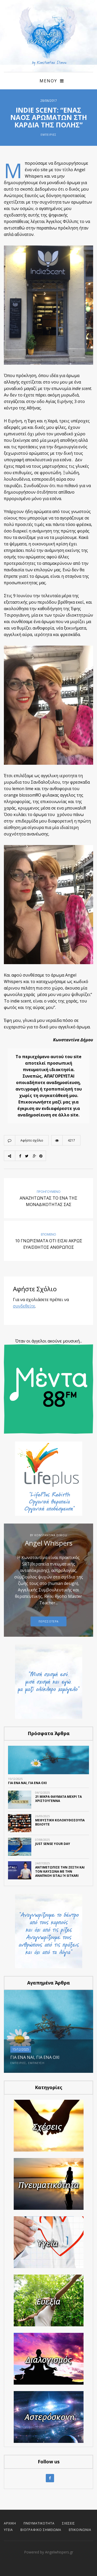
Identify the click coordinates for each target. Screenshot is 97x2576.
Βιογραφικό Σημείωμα (40, 2530)
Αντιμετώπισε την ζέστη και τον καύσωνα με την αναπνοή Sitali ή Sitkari (60, 1871)
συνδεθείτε (24, 1306)
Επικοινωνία (80, 2530)
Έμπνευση (36, 2063)
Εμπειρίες (48, 134)
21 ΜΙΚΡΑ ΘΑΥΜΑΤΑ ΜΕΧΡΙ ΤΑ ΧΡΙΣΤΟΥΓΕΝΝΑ (58, 1798)
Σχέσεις (68, 2523)
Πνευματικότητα (39, 2523)
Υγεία (8, 2530)
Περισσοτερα (48, 1621)
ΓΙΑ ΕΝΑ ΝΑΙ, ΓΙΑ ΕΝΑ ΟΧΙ (27, 1783)
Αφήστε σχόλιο (31, 1140)
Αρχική (10, 2523)
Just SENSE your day (52, 1844)
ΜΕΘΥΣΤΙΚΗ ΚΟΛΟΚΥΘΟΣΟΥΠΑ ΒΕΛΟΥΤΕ (60, 1822)
